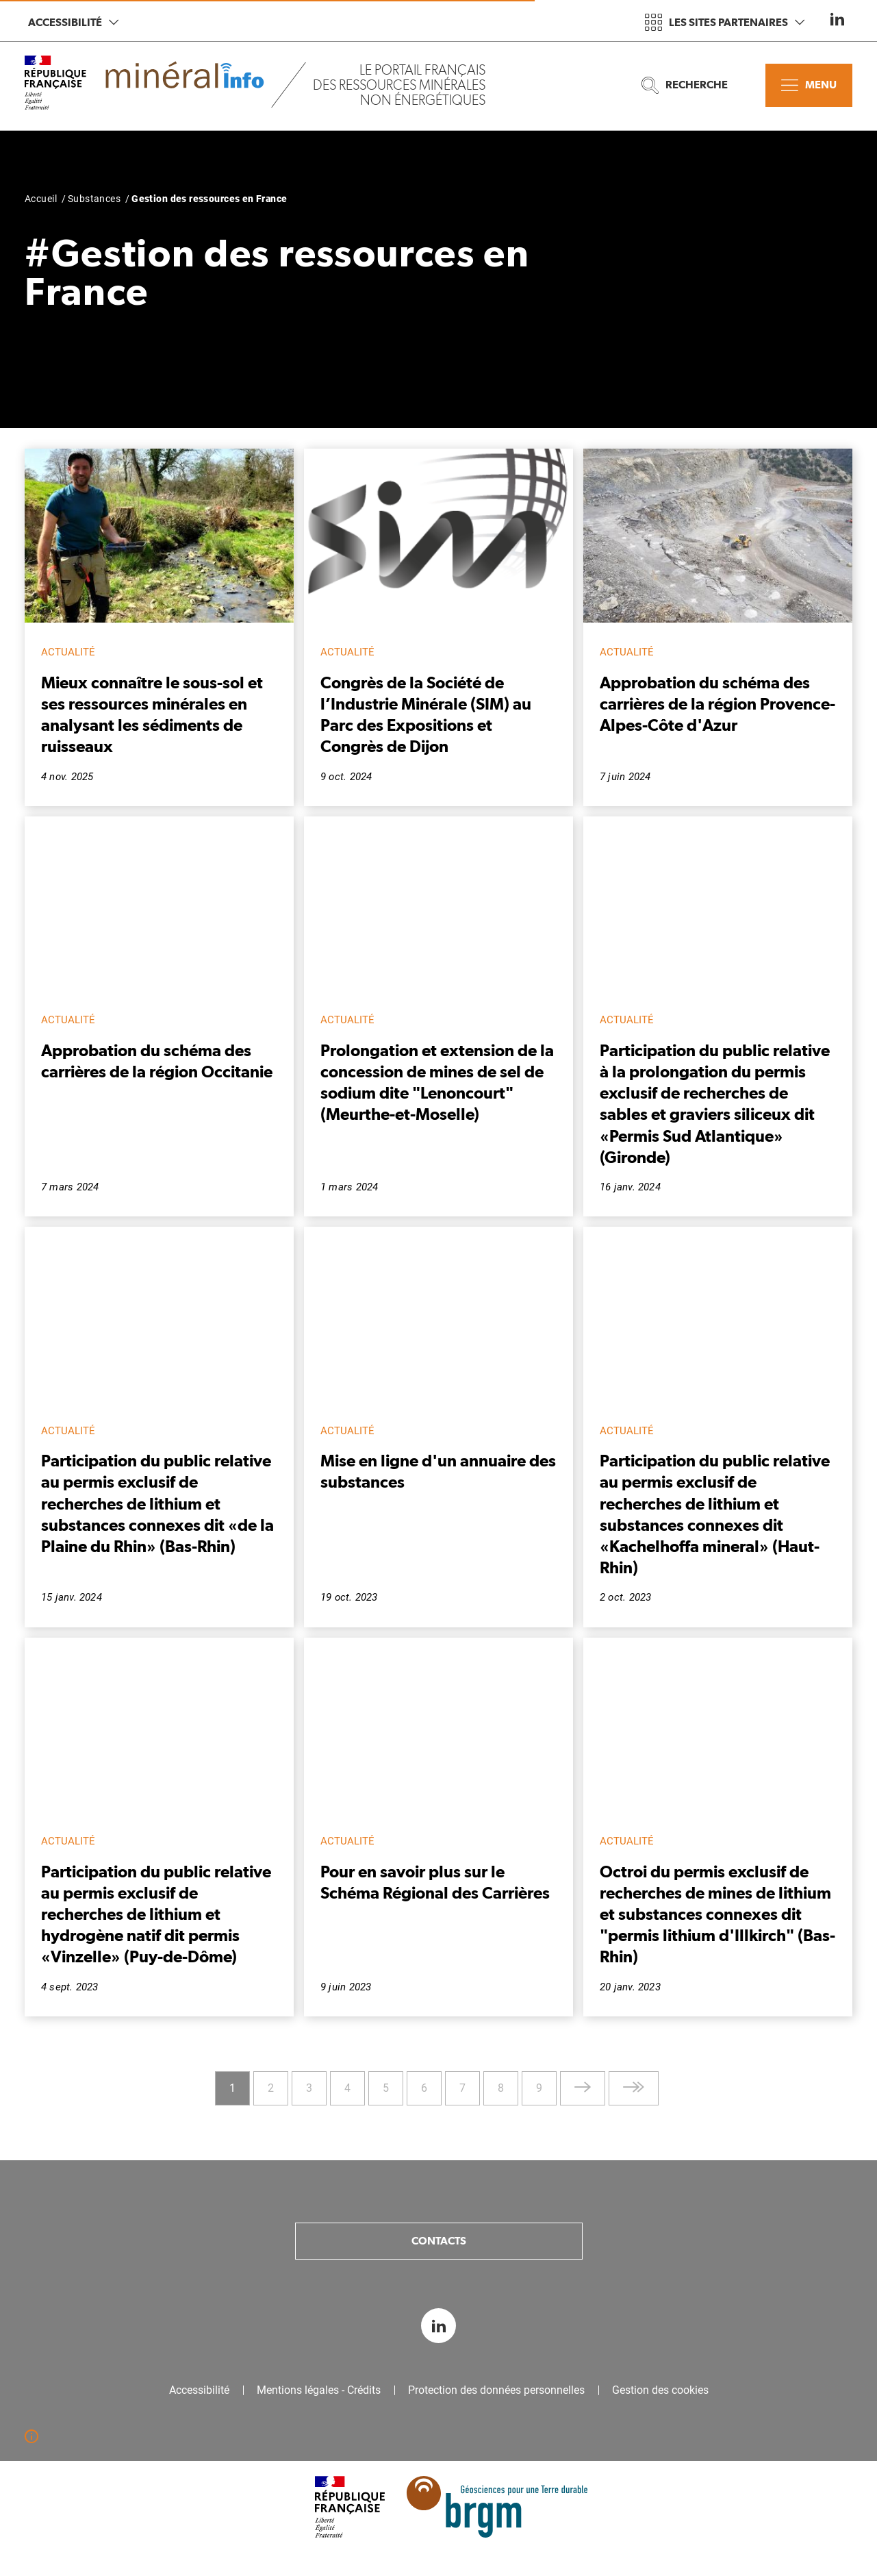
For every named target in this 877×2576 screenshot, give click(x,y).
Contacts (438, 2240)
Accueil (41, 198)
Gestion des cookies (660, 2390)
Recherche (684, 85)
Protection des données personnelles (496, 2390)
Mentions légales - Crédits (319, 2390)
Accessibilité (73, 22)
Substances (94, 198)
